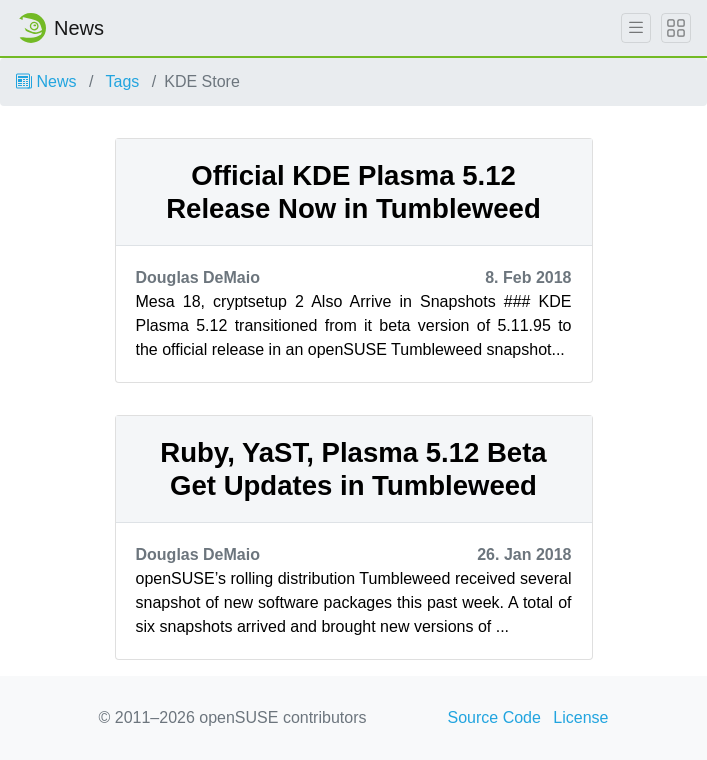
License (580, 717)
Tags (123, 81)
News (46, 81)
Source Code (494, 717)
